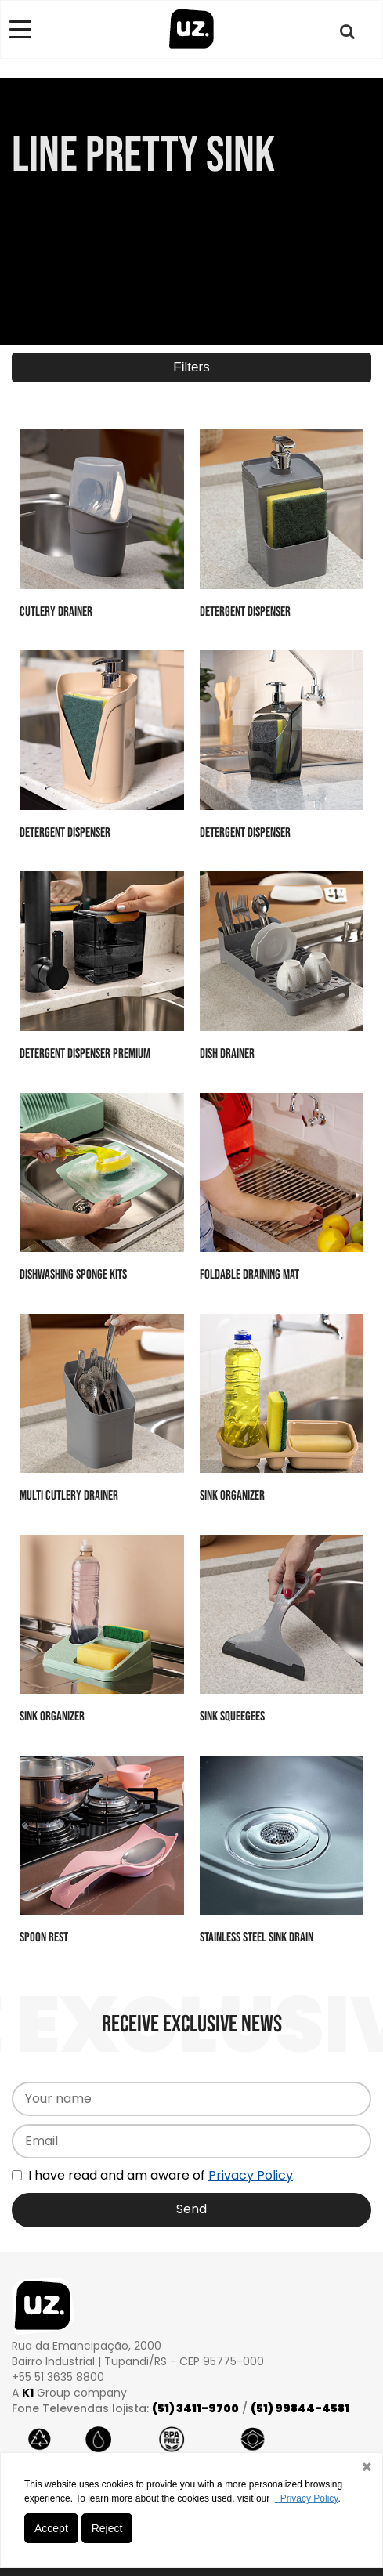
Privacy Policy (250, 2175)
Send (191, 2209)
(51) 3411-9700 (195, 2408)
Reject (107, 2528)
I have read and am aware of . (153, 2175)
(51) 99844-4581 (300, 2408)
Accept (51, 2528)
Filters (191, 367)
